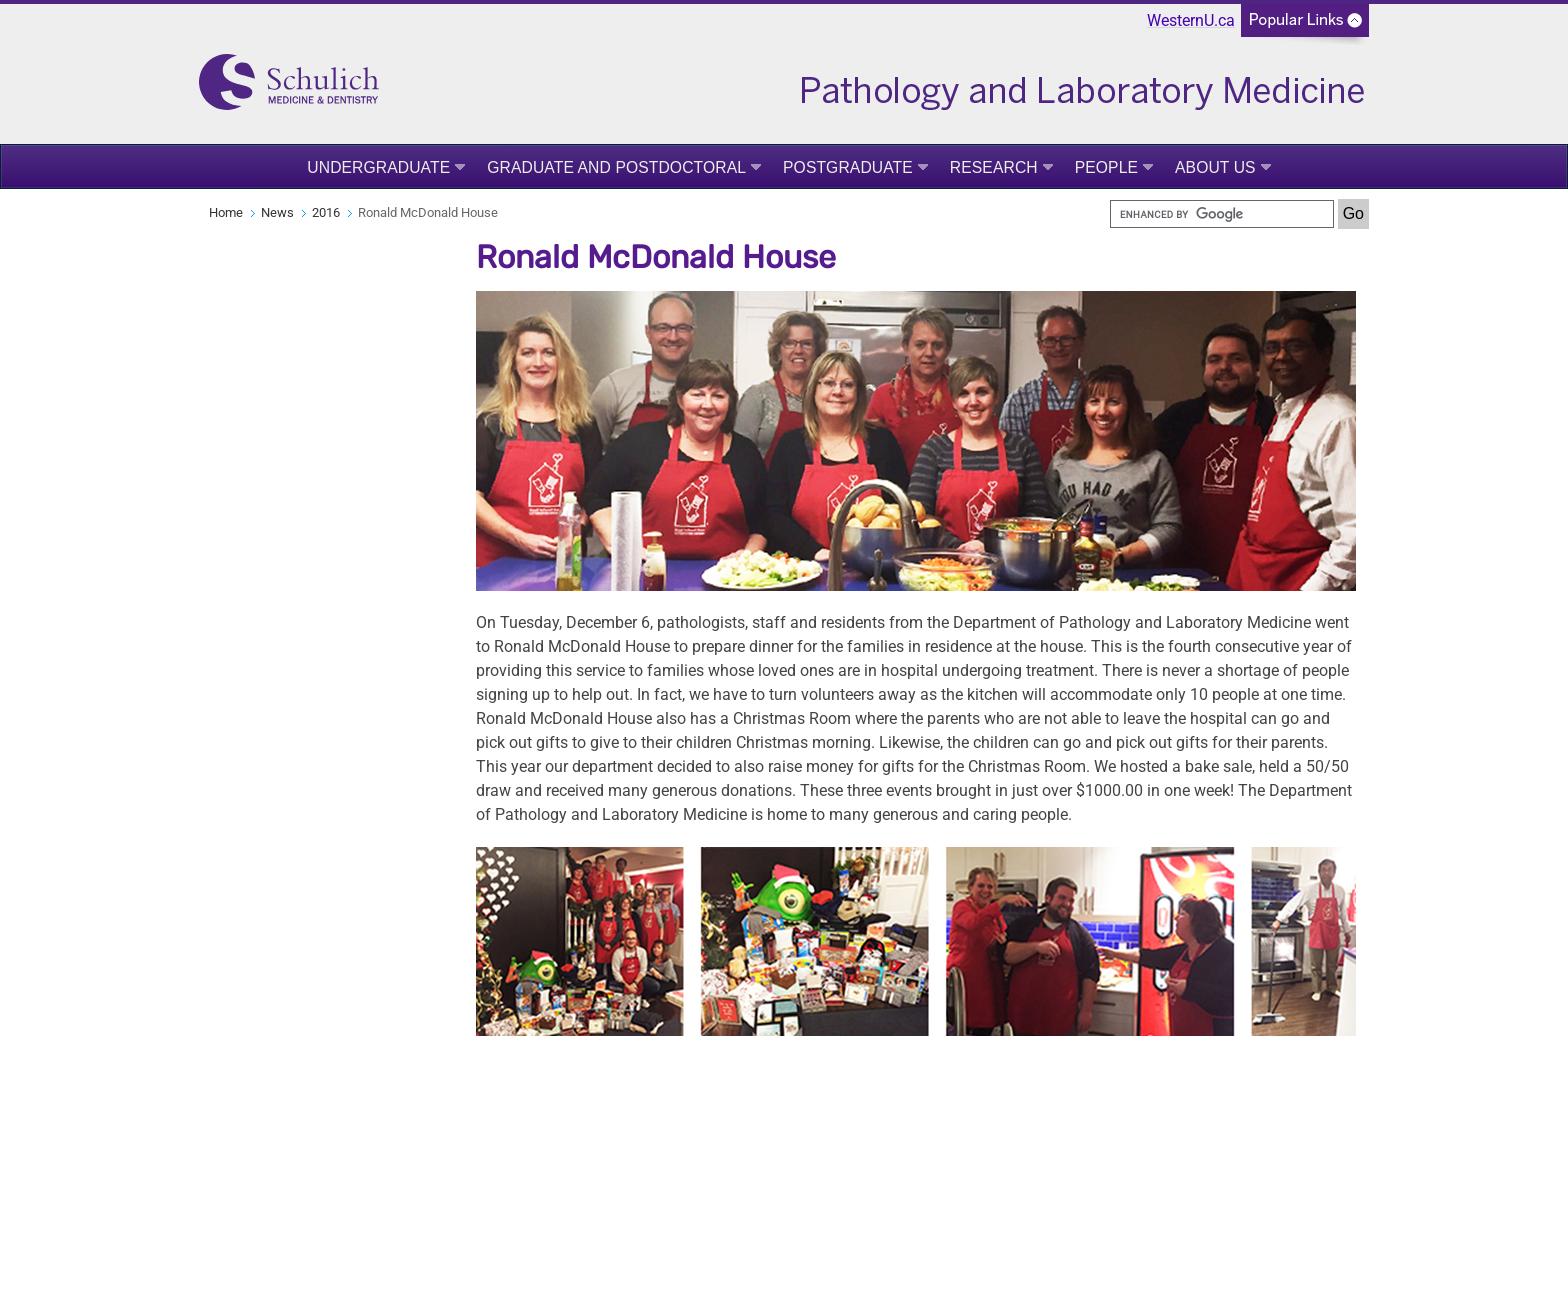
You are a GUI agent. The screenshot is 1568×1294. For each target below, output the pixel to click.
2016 (326, 212)
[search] (1222, 214)
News (277, 212)
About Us (1215, 167)
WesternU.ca (1191, 20)
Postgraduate (848, 167)
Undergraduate (378, 167)
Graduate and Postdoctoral (616, 167)
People (1106, 167)
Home (226, 212)
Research (994, 167)
